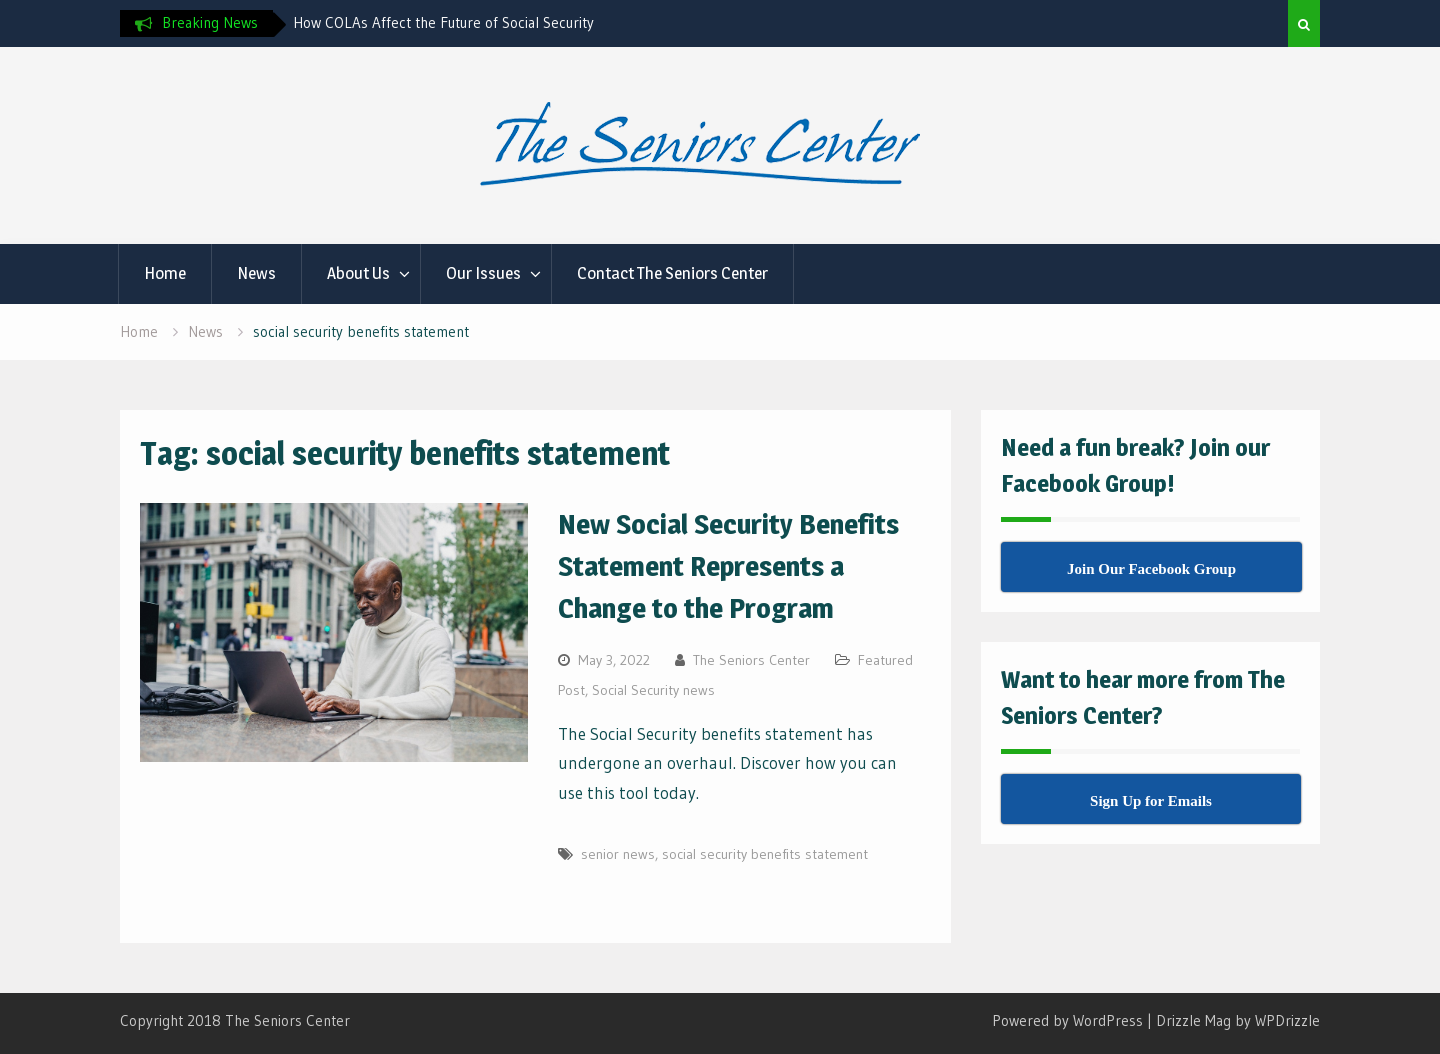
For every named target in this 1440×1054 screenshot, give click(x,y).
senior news (618, 854)
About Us (358, 273)
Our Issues (483, 273)
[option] (473, 23)
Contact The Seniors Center (672, 273)
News (256, 273)
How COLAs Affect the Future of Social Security (443, 22)
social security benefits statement (765, 854)
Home (165, 273)
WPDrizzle (1287, 1020)
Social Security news (653, 690)
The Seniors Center (751, 660)
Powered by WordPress (1067, 1020)
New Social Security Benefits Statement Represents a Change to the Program (728, 566)
